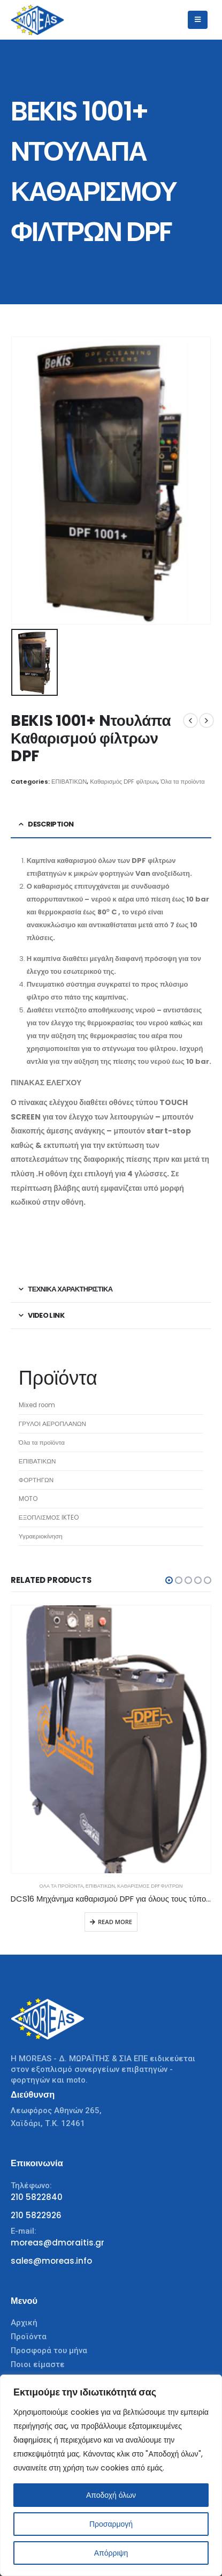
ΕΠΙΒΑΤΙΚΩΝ (69, 781)
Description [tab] (50, 824)
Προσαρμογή (111, 2524)
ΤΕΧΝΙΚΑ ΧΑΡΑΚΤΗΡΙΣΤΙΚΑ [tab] (70, 1289)
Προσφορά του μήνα (49, 2350)
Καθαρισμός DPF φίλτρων (123, 781)
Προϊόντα (29, 2336)
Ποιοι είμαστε (38, 2364)
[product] (111, 1739)
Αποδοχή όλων (111, 2495)
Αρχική (24, 2322)
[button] (169, 1580)
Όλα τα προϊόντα (182, 781)
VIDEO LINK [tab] (46, 1315)
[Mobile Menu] (198, 20)
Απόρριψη (111, 2553)
